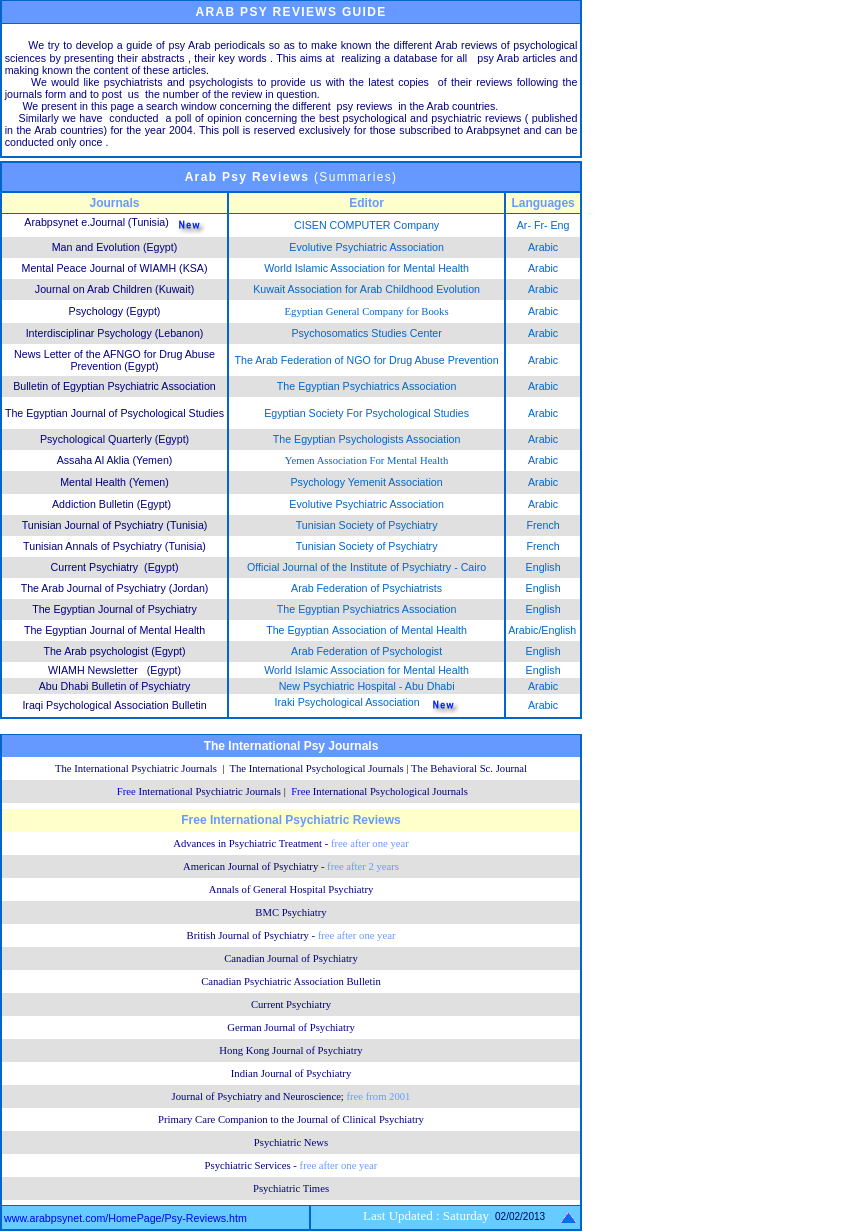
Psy (234, 177)
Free (199, 791)
